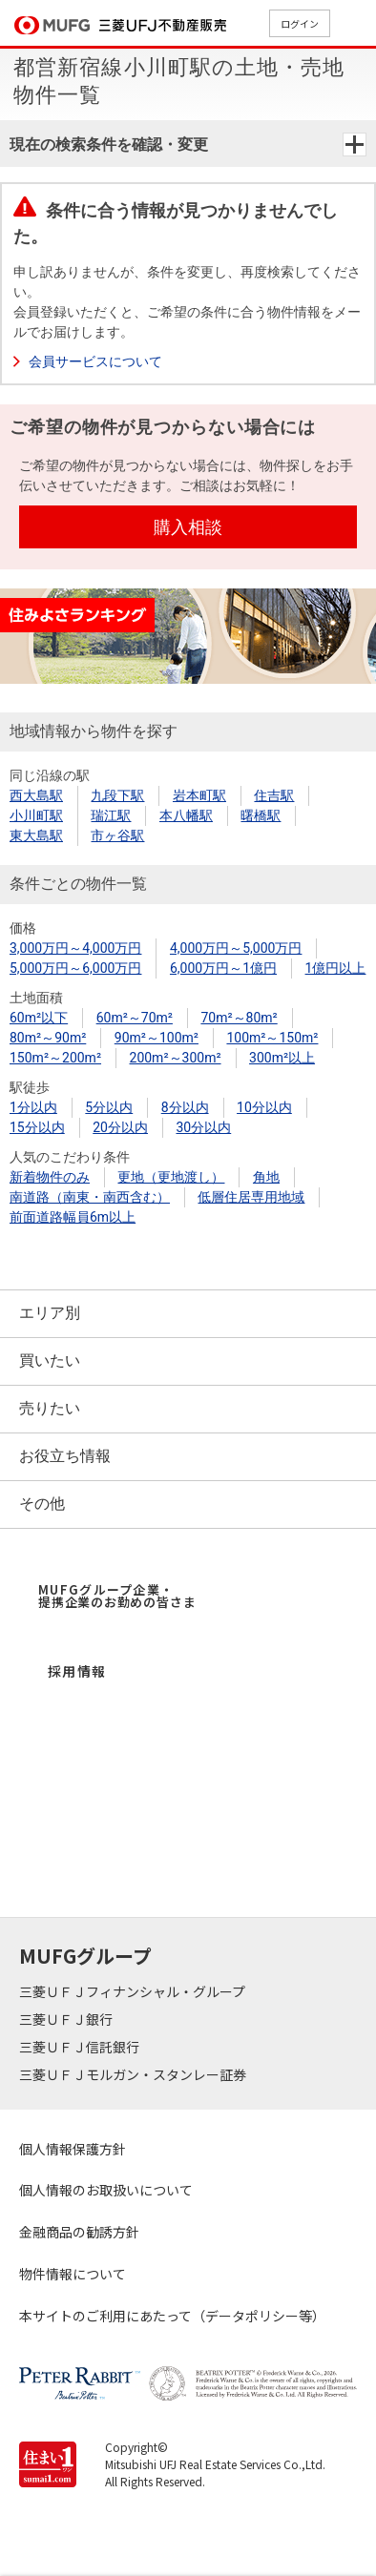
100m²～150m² (272, 1037)
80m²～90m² (48, 1037)
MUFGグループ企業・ (117, 1595)
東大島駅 (36, 835)
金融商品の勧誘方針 (79, 2231)
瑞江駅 (111, 815)
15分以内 (37, 1127)
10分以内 (264, 1107)
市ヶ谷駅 (117, 835)
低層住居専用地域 (251, 1197)
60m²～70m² (134, 1017)
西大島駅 (36, 795)
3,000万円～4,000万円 (75, 948)
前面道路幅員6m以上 (73, 1217)
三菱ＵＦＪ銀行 (67, 2019)
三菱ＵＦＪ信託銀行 (80, 2046)
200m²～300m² (175, 1057)
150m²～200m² (55, 1057)
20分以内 (120, 1127)
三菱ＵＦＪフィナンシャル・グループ (133, 1991)
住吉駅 (274, 795)
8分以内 (185, 1107)
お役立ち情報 (65, 1456)
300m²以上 (282, 1057)
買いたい (49, 1360)
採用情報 (77, 1670)
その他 (42, 1503)
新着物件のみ (50, 1177)
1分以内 (33, 1107)
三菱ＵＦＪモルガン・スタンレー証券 (134, 2074)
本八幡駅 (186, 815)
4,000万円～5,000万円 (236, 948)
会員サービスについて (95, 361)
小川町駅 (36, 815)
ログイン (300, 23)
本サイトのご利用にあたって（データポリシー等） (172, 2315)
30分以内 (203, 1127)
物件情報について (72, 2273)
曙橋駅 (260, 815)
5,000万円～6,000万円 (75, 968)
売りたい (49, 1408)
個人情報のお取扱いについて (106, 2189)
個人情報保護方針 (72, 2148)
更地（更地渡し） (170, 1177)
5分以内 (109, 1107)
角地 (266, 1177)
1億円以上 (335, 968)
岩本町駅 (199, 795)
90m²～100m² (156, 1037)
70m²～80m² (238, 1017)
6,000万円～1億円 (223, 968)
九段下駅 (117, 795)
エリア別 (49, 1313)
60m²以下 (39, 1017)
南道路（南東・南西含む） (90, 1197)
